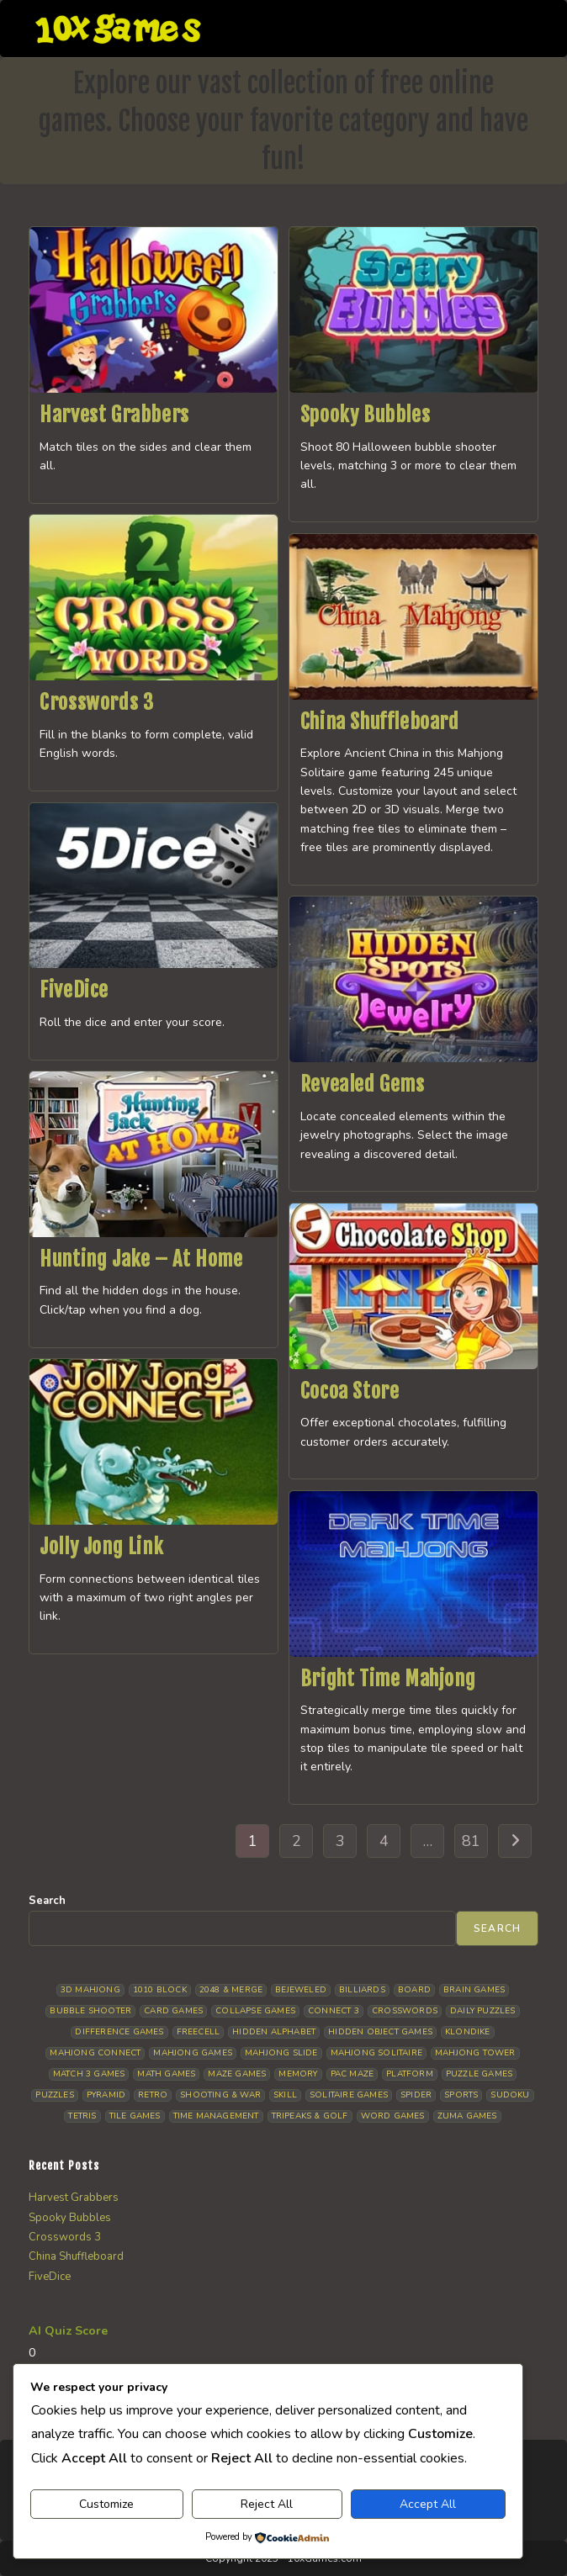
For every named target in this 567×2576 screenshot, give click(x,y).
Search (47, 1900)
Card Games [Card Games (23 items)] (173, 2011)
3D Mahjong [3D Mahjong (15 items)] (90, 1990)
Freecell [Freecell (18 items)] (198, 2032)
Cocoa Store (350, 1391)
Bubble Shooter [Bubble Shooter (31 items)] (90, 2011)
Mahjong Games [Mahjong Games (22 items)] (192, 2053)
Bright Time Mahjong (387, 1678)
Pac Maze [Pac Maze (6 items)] (352, 2074)
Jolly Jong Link (101, 1546)
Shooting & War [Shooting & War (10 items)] (220, 2095)
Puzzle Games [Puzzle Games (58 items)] (479, 2074)
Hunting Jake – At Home (141, 1259)
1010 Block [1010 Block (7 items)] (160, 1990)
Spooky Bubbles (365, 414)
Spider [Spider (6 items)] (416, 2095)
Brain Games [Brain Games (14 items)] (474, 1990)
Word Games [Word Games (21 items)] (393, 2116)
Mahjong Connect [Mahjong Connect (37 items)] (95, 2053)
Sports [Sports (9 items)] (461, 2095)
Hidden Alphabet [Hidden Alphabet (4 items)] (273, 2032)
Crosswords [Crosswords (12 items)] (404, 2011)
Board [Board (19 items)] (414, 1990)
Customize (106, 2504)
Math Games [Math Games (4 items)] (166, 2074)
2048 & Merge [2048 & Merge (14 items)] (230, 1990)
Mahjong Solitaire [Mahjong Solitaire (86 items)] (376, 2053)
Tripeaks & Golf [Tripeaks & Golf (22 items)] (310, 2116)
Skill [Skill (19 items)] (285, 2095)
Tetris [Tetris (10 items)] (82, 2116)
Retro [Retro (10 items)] (152, 2095)
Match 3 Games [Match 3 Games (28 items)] (89, 2074)
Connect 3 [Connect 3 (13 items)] (333, 2011)
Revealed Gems (362, 1084)
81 (471, 1841)
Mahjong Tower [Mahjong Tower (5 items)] (475, 2053)
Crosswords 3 (96, 702)
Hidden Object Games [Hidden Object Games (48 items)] (380, 2032)
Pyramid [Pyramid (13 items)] (106, 2095)
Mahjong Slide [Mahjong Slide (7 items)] (281, 2053)
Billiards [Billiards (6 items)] (362, 1990)
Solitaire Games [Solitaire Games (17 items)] (349, 2095)
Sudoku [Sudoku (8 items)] (509, 2095)
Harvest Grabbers (114, 414)
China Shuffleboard (379, 721)
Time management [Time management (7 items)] (216, 2116)
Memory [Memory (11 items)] (297, 2074)
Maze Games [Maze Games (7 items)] (237, 2074)
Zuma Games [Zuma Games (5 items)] (467, 2116)
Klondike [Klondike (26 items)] (467, 2032)
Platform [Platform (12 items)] (409, 2074)
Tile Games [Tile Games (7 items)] (135, 2116)
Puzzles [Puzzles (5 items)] (54, 2095)
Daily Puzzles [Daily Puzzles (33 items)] (483, 2011)
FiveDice (74, 989)
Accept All (428, 2504)
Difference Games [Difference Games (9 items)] (119, 2032)
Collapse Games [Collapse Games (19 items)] (255, 2011)
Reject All (267, 2504)
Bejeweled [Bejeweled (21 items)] (300, 1990)
